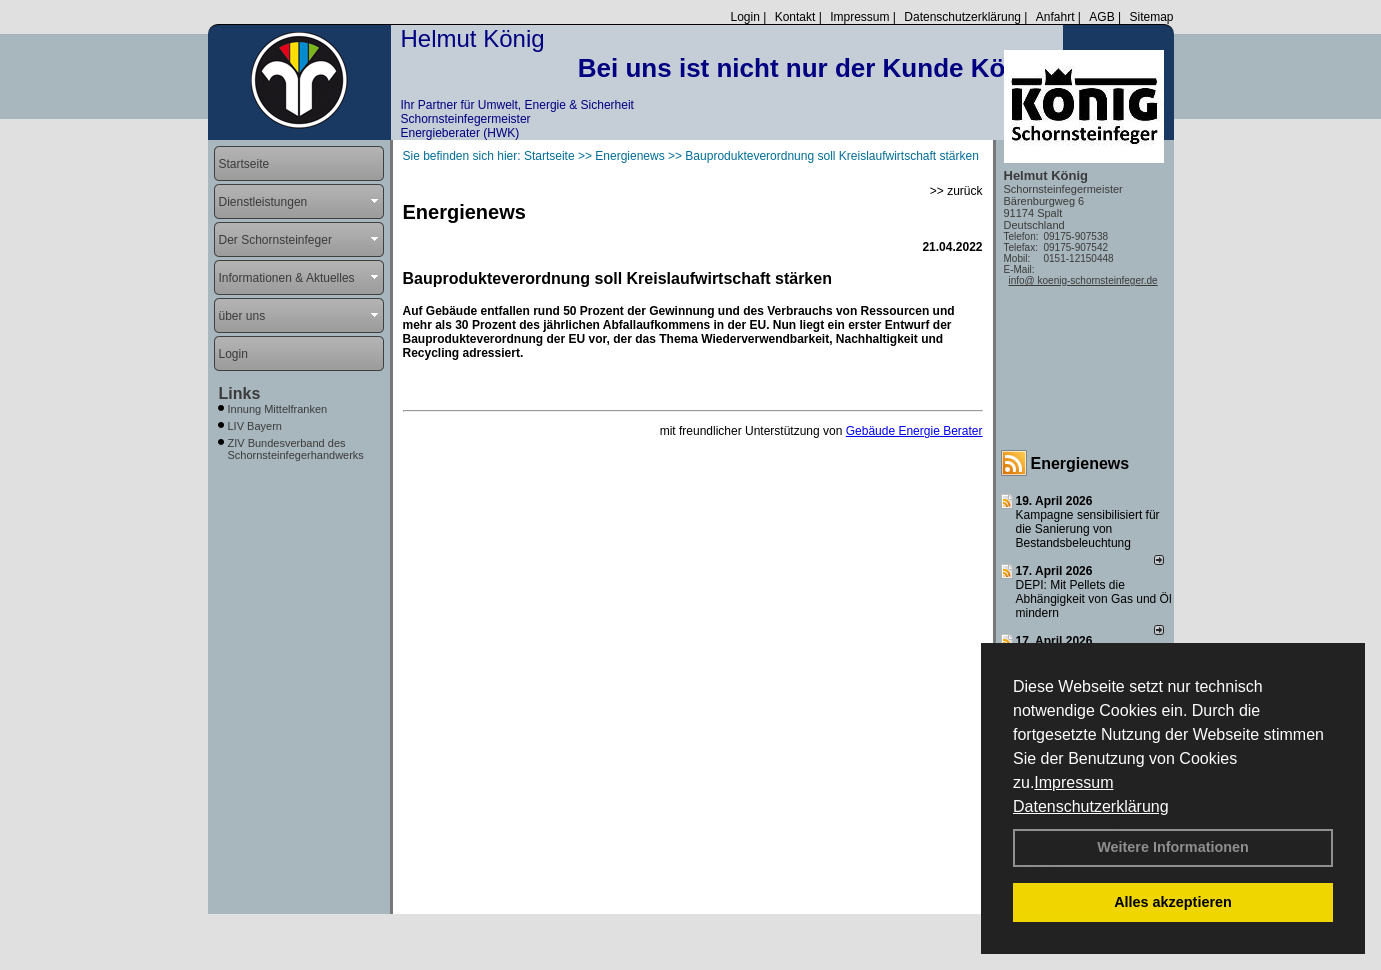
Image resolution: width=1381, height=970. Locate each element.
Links (240, 393)
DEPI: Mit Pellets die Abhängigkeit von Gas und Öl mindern (1094, 599)
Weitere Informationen (1173, 847)
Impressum (1073, 782)
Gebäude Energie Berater (914, 431)
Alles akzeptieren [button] (1173, 902)
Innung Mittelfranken (278, 409)
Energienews (1080, 463)
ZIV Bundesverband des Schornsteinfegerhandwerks (296, 449)
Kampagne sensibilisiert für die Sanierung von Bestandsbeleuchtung (1088, 529)
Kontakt (795, 17)
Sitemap (1151, 17)
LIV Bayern (255, 426)
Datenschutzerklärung (1091, 806)
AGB (1101, 17)
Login (744, 17)
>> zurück (956, 191)
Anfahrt (1055, 17)
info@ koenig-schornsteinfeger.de (1083, 280)
